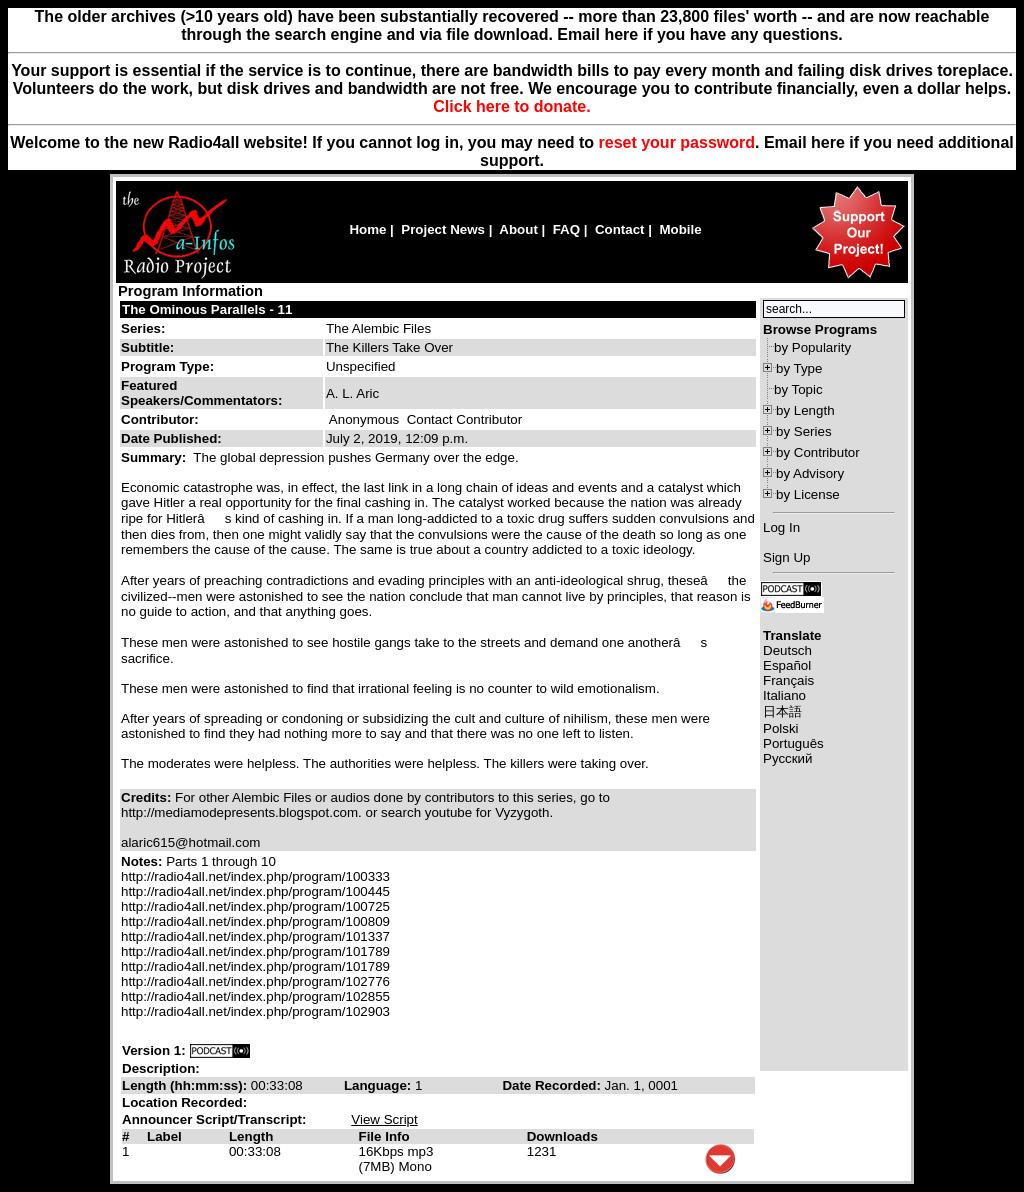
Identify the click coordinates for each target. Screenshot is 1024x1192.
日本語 (782, 711)
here (828, 142)
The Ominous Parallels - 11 (207, 309)
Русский (787, 758)
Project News (443, 229)
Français (788, 680)
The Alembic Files (378, 328)
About (518, 229)
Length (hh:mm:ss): (186, 1085)
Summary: (155, 457)
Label (164, 1136)
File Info (384, 1136)
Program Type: (167, 366)
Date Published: (171, 438)
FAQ (566, 229)
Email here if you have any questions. (699, 34)
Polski (781, 728)
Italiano (784, 695)
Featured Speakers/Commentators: (201, 393)
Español (787, 665)
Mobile (680, 229)
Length (251, 1136)
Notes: (143, 861)
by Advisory (810, 473)
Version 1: (154, 1050)
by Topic (798, 389)
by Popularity (812, 347)
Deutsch (787, 650)
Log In (781, 527)
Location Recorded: (184, 1102)
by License (808, 494)
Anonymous (364, 419)
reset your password (677, 142)
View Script (384, 1119)
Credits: (148, 797)
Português (793, 743)
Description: (161, 1068)
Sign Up (786, 557)
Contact (620, 229)
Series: (143, 328)
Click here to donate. (511, 106)
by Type (799, 368)
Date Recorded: (553, 1085)
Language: (379, 1085)
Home (367, 229)
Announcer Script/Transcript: (214, 1119)
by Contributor (818, 452)
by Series (804, 431)
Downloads (562, 1136)
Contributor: (160, 419)
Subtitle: (147, 347)
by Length (805, 410)
